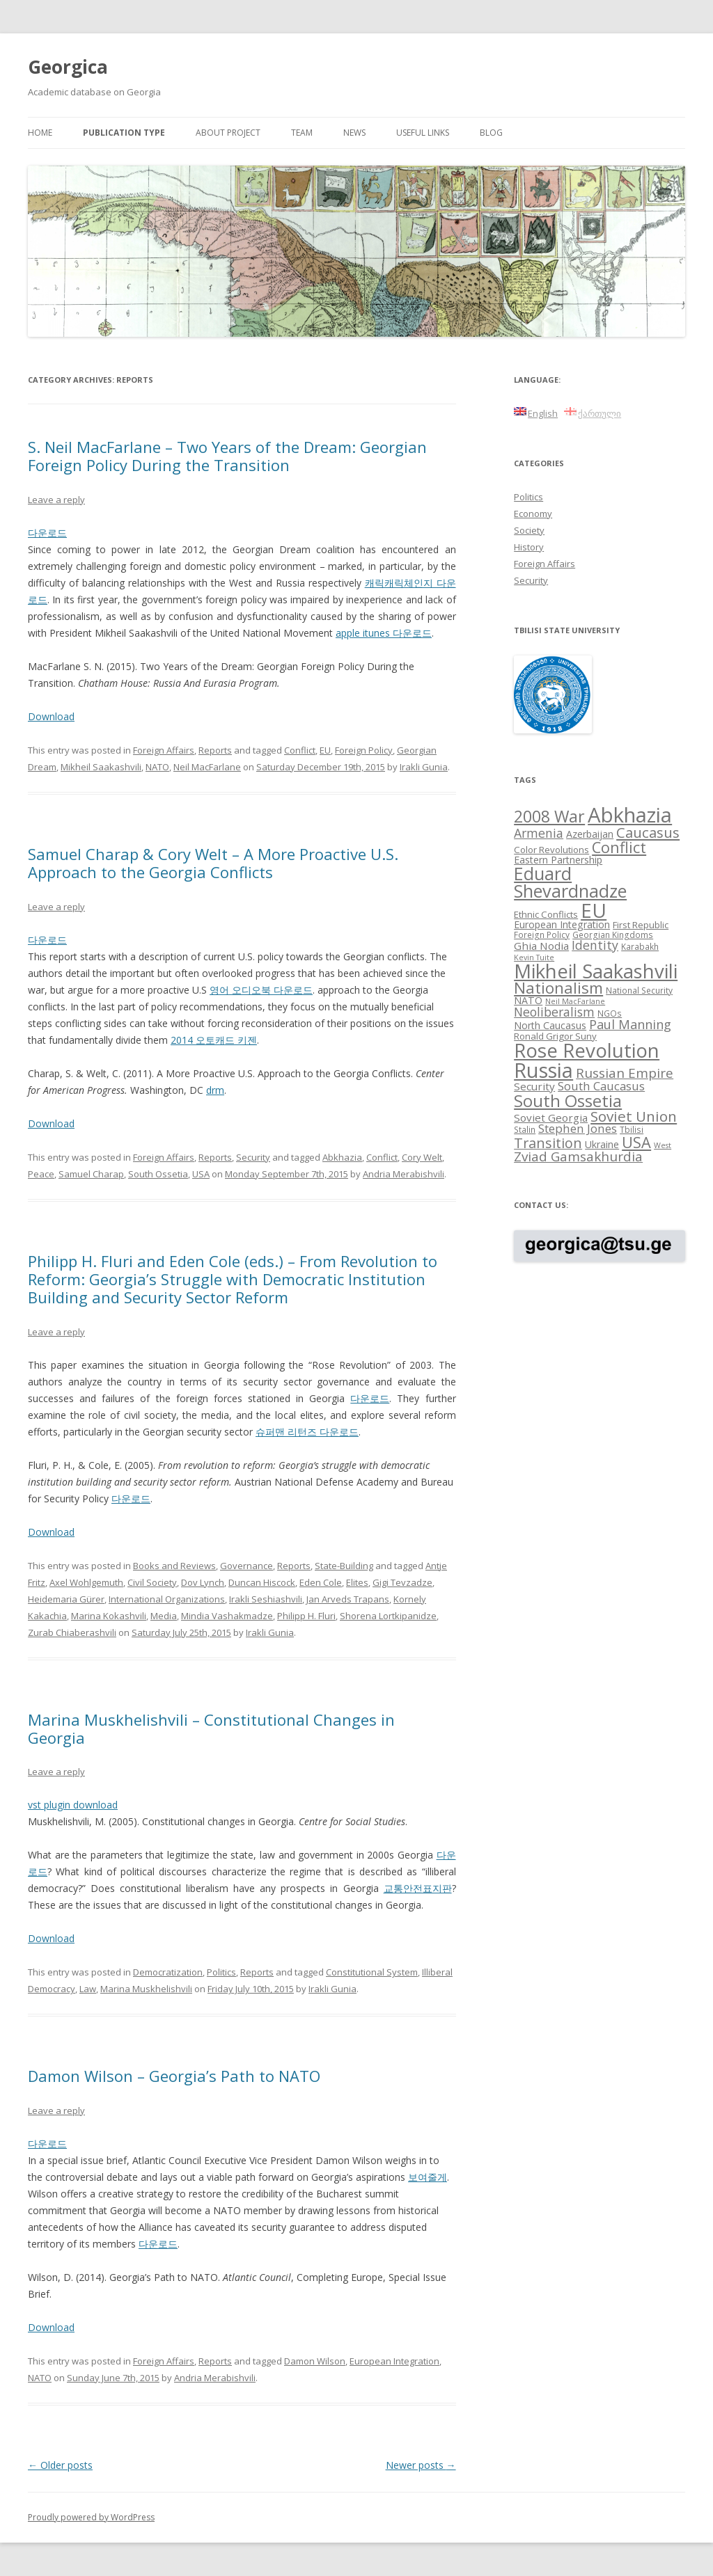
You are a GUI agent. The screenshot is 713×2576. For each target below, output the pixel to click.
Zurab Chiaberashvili (72, 1632)
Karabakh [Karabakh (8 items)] (640, 946)
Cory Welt (422, 1157)
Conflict (299, 750)
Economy (533, 513)
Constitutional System (372, 1972)
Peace (41, 1174)
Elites (357, 1582)
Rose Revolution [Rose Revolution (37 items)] (586, 1050)
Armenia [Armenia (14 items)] (538, 833)
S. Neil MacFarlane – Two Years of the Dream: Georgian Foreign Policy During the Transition (227, 455)
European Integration (394, 2361)
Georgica (68, 66)
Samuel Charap (91, 1174)
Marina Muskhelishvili (146, 1988)
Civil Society (152, 1582)
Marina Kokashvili (108, 1615)
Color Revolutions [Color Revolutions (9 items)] (551, 849)
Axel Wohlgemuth (86, 1582)
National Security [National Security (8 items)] (639, 990)
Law (87, 1988)
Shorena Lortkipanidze (388, 1615)
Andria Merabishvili (403, 1174)
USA (201, 1174)
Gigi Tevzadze (402, 1582)
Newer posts (421, 2465)
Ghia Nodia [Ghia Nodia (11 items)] (541, 946)
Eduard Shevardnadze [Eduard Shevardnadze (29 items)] (570, 882)
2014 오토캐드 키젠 (214, 1040)
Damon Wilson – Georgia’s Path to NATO (174, 2075)
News (354, 132)
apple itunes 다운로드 (384, 632)
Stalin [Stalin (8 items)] (524, 1129)
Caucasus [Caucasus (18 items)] (648, 832)
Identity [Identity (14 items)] (595, 945)
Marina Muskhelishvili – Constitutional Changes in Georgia (211, 1728)
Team (302, 132)
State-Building (344, 1565)
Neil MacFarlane (207, 767)
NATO (157, 767)
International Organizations (167, 1599)
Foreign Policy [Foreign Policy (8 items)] (542, 934)
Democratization (168, 1972)
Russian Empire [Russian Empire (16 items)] (624, 1073)
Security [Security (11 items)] (534, 1086)
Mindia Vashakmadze (227, 1615)
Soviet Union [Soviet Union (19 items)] (633, 1116)
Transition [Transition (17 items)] (548, 1143)
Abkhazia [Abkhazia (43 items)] (630, 815)
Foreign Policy (364, 750)
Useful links (422, 132)
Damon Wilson (314, 2361)
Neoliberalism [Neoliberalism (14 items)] (554, 1011)
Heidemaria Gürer (66, 1599)
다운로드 (47, 532)
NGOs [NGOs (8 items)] (609, 1013)
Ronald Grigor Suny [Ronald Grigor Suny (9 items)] (555, 1036)
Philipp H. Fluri (306, 1615)
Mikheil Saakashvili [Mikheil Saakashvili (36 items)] (595, 971)
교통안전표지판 (418, 1888)
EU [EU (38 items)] (593, 910)
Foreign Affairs (163, 750)
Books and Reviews (174, 1565)
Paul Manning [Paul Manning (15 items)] (630, 1024)
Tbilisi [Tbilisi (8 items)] (631, 1129)
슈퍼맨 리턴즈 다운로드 (307, 1431)
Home (40, 132)
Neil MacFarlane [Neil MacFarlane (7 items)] (575, 1001)
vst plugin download (73, 1804)
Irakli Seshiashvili (265, 1599)
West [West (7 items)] (662, 1145)
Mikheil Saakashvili (101, 767)
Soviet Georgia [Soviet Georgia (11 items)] (551, 1117)
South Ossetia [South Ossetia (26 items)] (568, 1100)
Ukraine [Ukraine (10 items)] (602, 1144)
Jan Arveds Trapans (347, 1599)
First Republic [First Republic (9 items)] (640, 925)
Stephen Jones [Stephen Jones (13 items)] (577, 1128)
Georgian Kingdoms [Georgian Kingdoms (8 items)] (612, 934)
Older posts (60, 2465)
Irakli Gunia (424, 767)
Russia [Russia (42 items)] (543, 1070)
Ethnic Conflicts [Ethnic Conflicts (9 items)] (546, 914)
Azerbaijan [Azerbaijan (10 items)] (589, 834)
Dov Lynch (202, 1582)
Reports (215, 750)
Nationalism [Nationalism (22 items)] (558, 988)
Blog (491, 132)
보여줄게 (427, 2177)
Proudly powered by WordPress (91, 2517)
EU (325, 750)
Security (253, 1157)
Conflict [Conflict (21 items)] (619, 847)
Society (529, 530)
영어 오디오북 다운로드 (261, 989)
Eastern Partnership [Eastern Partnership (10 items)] (558, 859)
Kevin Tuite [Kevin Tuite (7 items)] (534, 957)
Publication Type (124, 132)
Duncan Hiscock (261, 1582)
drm (215, 1090)
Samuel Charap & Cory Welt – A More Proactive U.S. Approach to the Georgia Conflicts (213, 862)
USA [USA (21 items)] (636, 1142)
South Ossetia (158, 1174)
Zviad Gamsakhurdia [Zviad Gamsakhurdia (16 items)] (578, 1156)
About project (228, 132)
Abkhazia (342, 1157)
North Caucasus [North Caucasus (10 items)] (550, 1025)
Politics (221, 1972)
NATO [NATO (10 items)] (528, 1000)
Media (163, 1615)
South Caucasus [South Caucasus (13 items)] (601, 1086)
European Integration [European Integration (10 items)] (562, 924)
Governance (246, 1565)
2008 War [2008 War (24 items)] (549, 816)
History (529, 547)
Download (51, 716)
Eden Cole (320, 1582)
